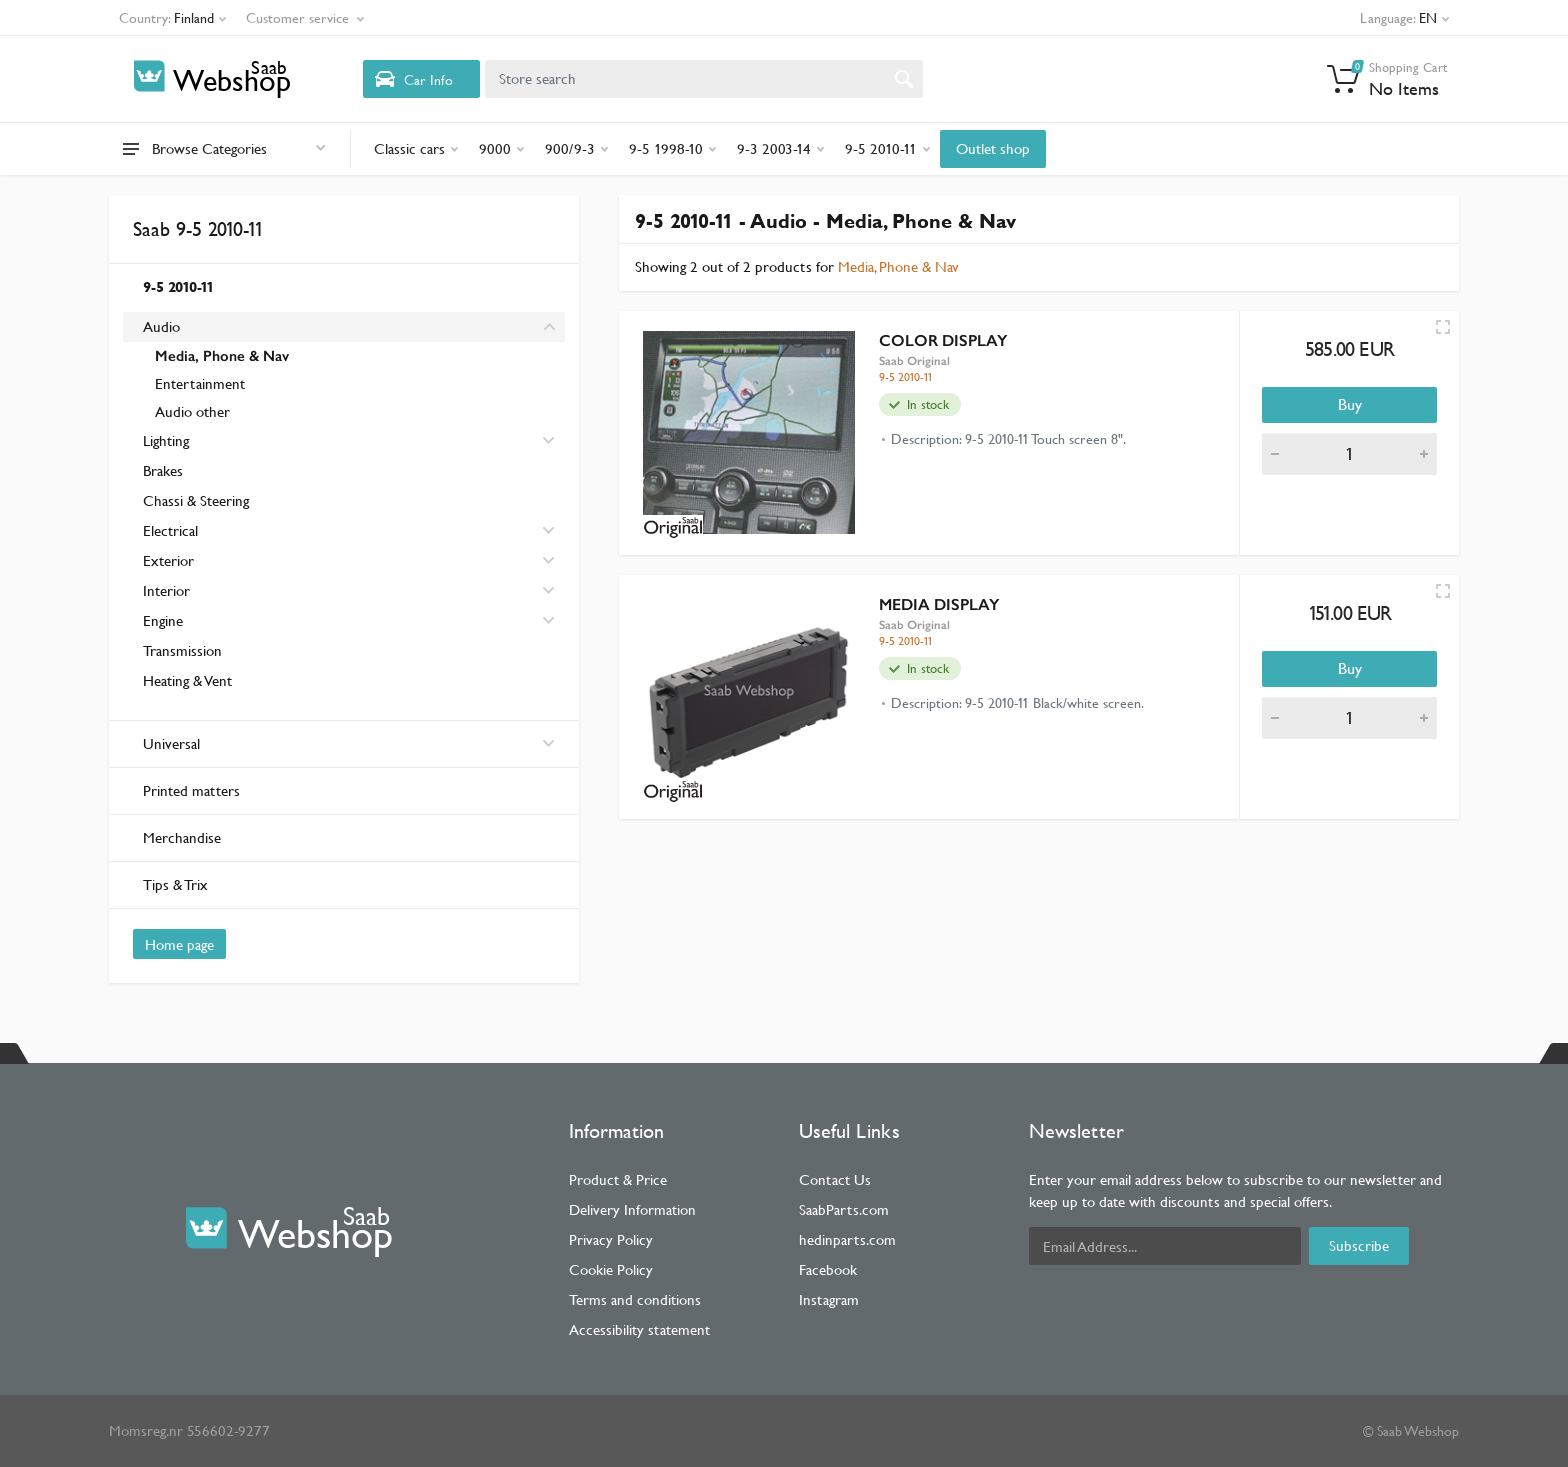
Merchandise (182, 837)
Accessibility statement (639, 1329)
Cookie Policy (611, 1269)
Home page (179, 944)
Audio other (192, 411)
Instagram (829, 1299)
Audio (161, 326)
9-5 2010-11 (178, 286)
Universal (349, 743)
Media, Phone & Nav (222, 356)
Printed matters (191, 790)
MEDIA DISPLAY (939, 604)
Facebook (828, 1269)
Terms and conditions (635, 1299)
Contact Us (835, 1179)
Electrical (170, 530)
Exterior (168, 560)
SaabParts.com (844, 1209)
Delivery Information (632, 1209)
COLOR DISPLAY (943, 340)
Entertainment (200, 383)
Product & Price (618, 1179)
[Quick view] (1443, 327)
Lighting (166, 440)
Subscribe (1359, 1245)
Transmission (182, 650)
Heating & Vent (187, 680)
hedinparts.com (847, 1239)
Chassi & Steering (196, 500)
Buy (1350, 404)
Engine (163, 620)
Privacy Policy (611, 1239)
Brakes (163, 470)
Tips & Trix (175, 884)
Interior (166, 590)
